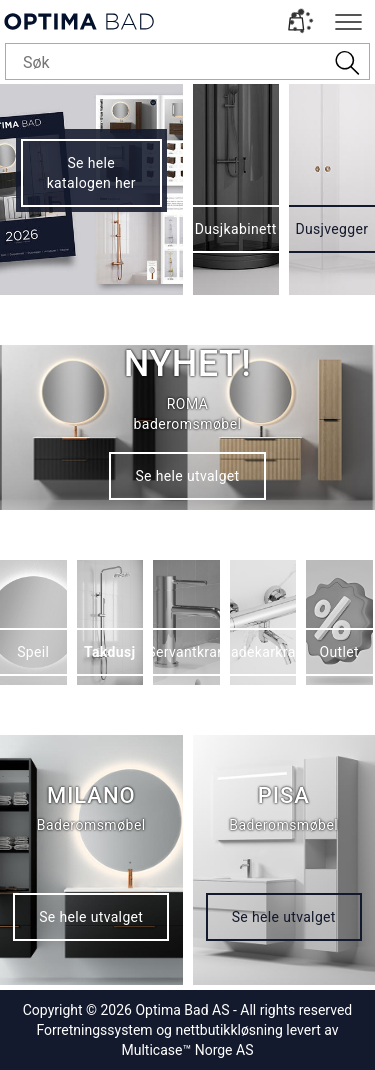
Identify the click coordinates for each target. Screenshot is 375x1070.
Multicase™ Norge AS (188, 1050)
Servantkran (186, 652)
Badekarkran (263, 652)
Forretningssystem (94, 1030)
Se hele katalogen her (91, 173)
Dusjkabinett (236, 229)
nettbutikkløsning (228, 1030)
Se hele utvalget (187, 476)
